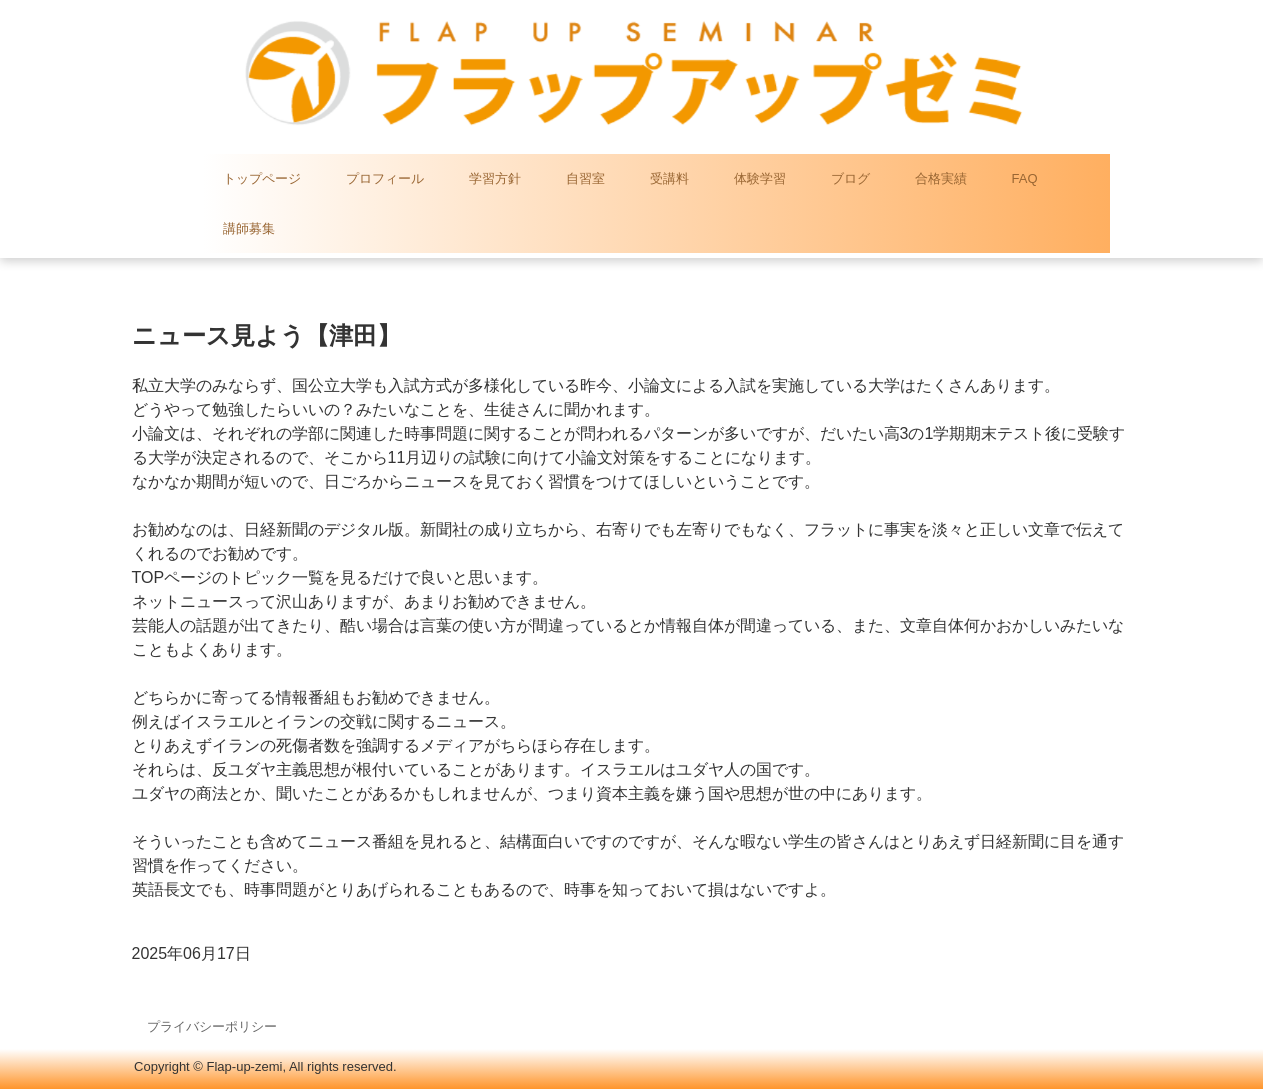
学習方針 (495, 178)
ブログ (850, 178)
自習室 (585, 178)
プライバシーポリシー (212, 1026)
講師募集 (249, 228)
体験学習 (760, 178)
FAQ (1025, 178)
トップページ (262, 178)
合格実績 (941, 178)
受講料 (669, 178)
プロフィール (385, 178)
